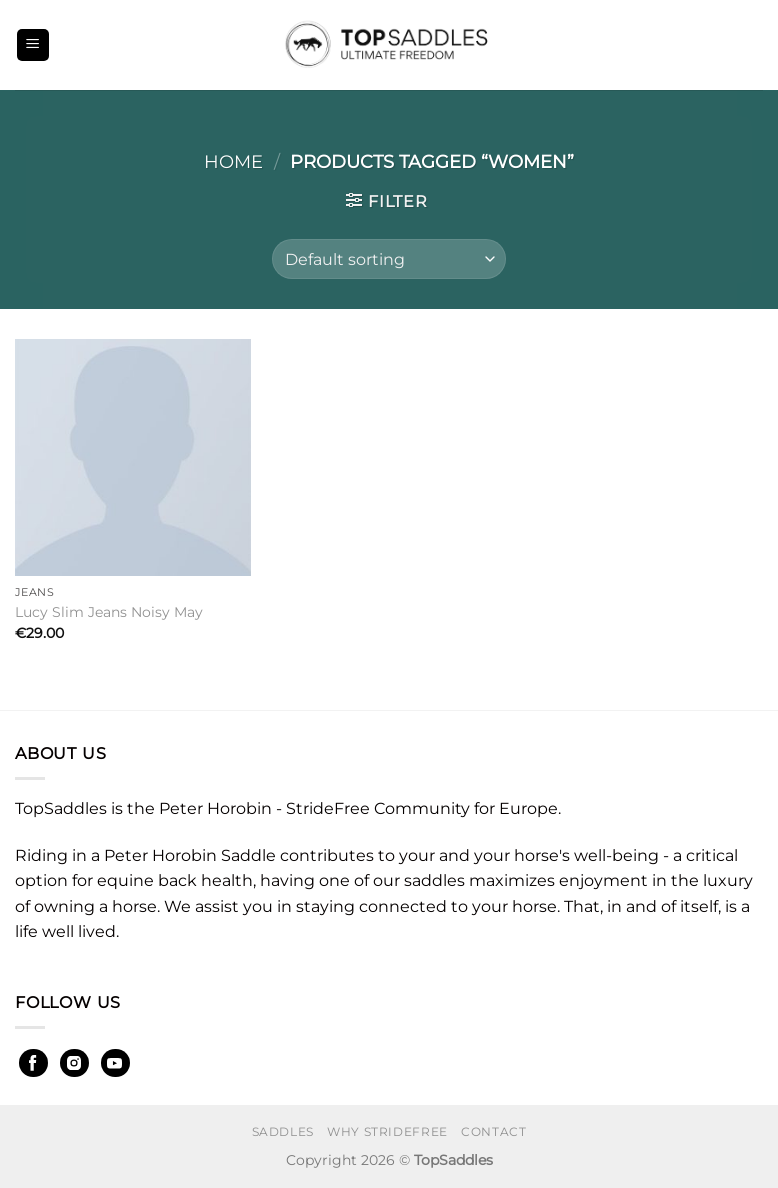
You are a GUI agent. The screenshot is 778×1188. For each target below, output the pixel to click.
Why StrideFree (387, 1131)
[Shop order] (389, 259)
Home (233, 161)
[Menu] (33, 45)
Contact (493, 1131)
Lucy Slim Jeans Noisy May (109, 612)
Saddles (283, 1131)
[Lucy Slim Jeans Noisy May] (133, 457)
